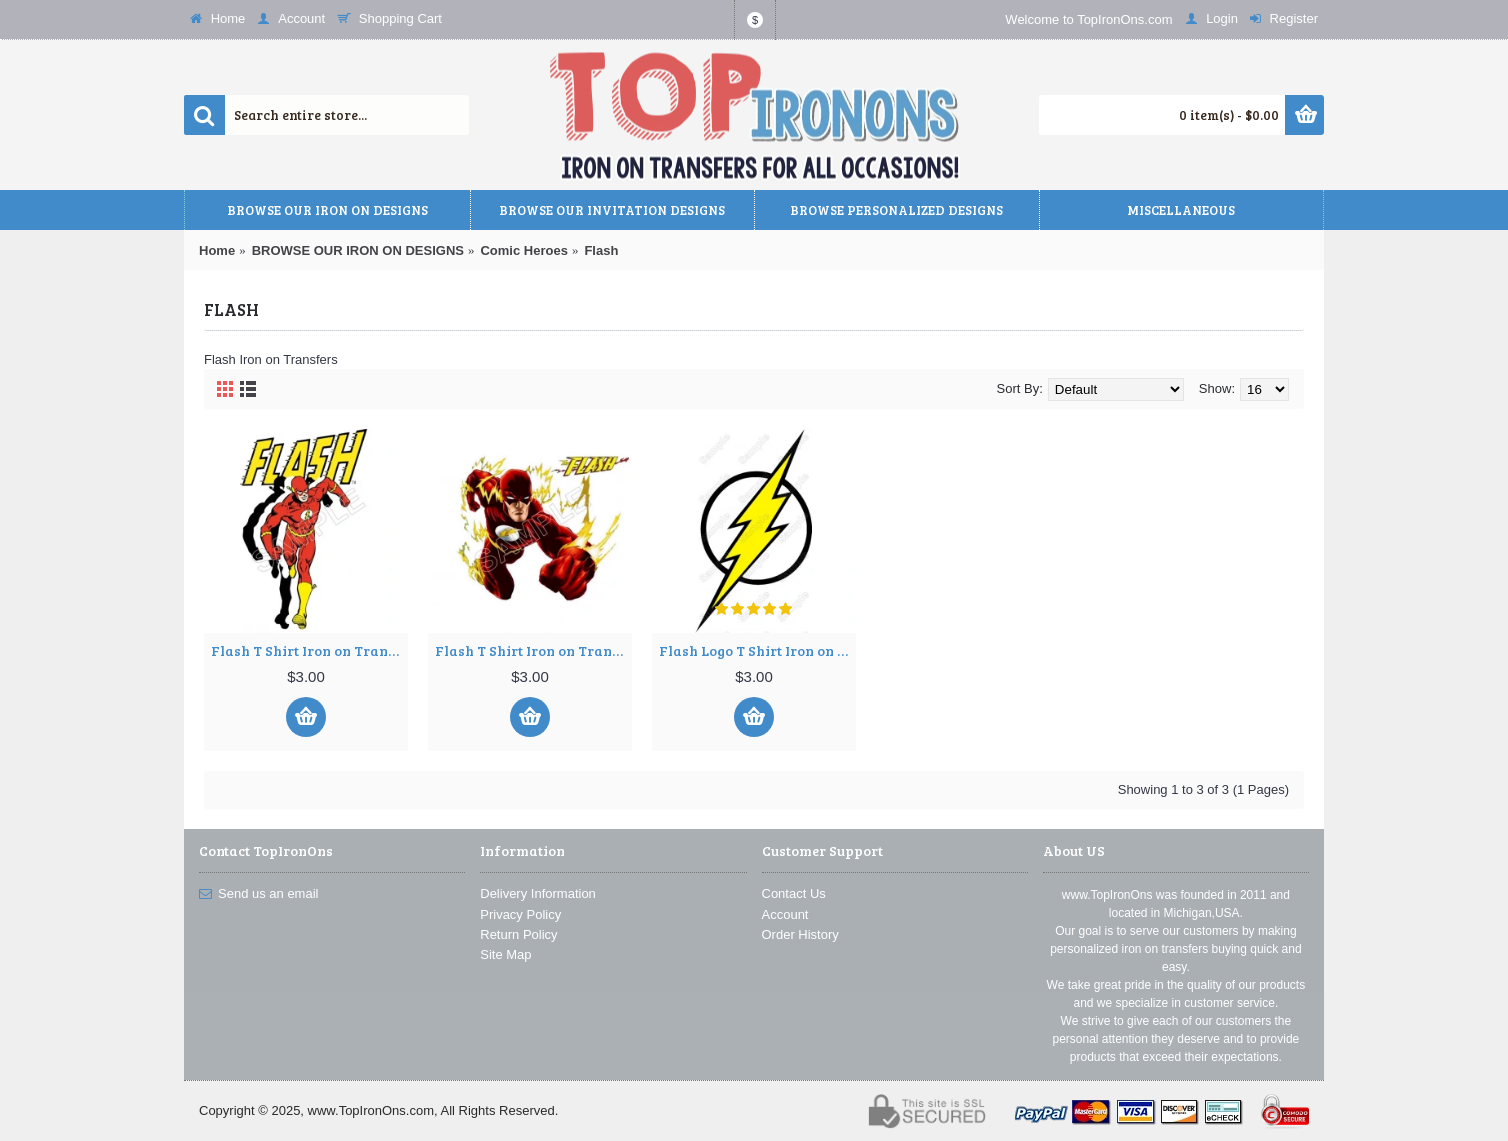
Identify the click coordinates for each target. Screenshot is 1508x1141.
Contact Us (794, 893)
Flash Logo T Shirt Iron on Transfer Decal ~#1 (757, 650)
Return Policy (518, 934)
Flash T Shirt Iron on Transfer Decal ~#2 (533, 650)
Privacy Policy (520, 914)
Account (785, 914)
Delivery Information (538, 893)
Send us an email (258, 894)
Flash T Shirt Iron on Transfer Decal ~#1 (309, 650)
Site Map (505, 954)
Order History (800, 934)
